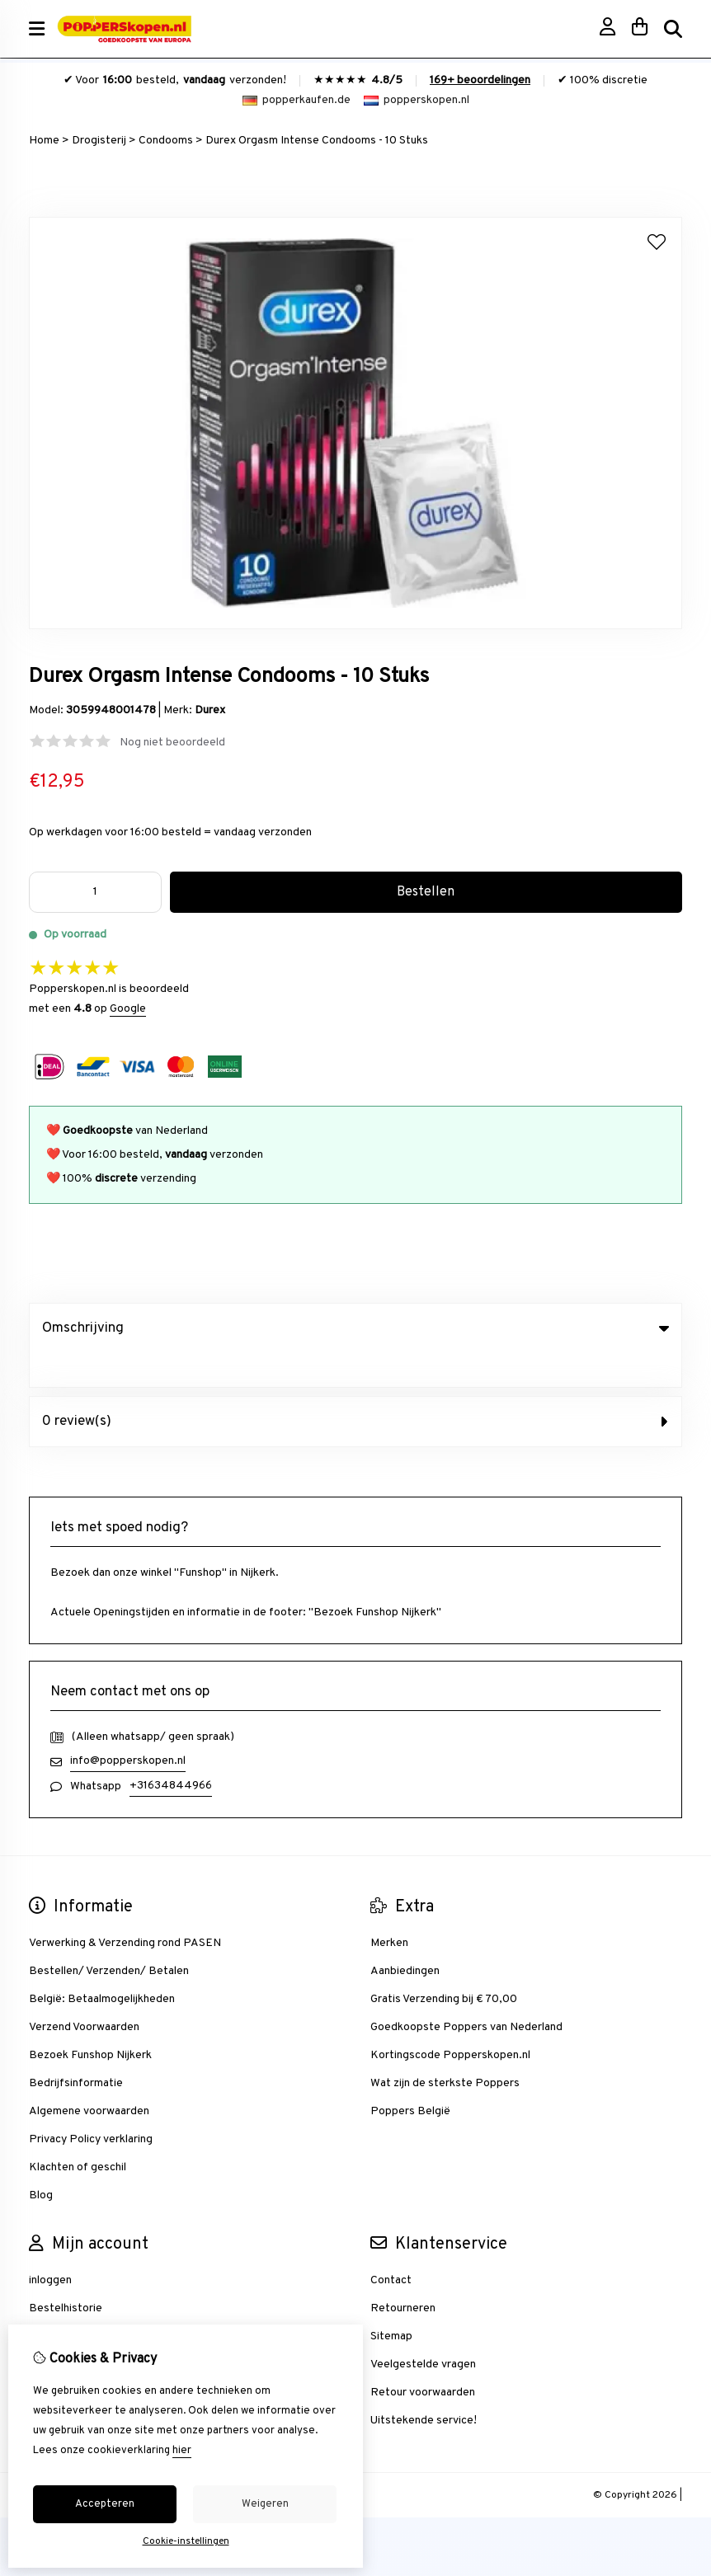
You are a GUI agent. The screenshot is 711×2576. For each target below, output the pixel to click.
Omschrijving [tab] (355, 1328)
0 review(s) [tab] (355, 1388)
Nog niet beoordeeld (172, 743)
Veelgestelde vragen (423, 2331)
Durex (210, 710)
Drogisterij (99, 141)
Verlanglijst (57, 2303)
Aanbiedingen (405, 1937)
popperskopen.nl (416, 100)
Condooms (166, 141)
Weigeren (265, 2504)
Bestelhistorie (65, 2275)
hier (181, 2450)
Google (128, 1009)
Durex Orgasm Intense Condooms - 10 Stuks (316, 141)
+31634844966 (170, 1752)
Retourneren (403, 2275)
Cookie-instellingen (186, 2541)
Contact (391, 2247)
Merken (389, 1909)
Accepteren (104, 2504)
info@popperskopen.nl (128, 1727)
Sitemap (391, 2303)
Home (44, 141)
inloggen (50, 2247)
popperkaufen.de (296, 100)
